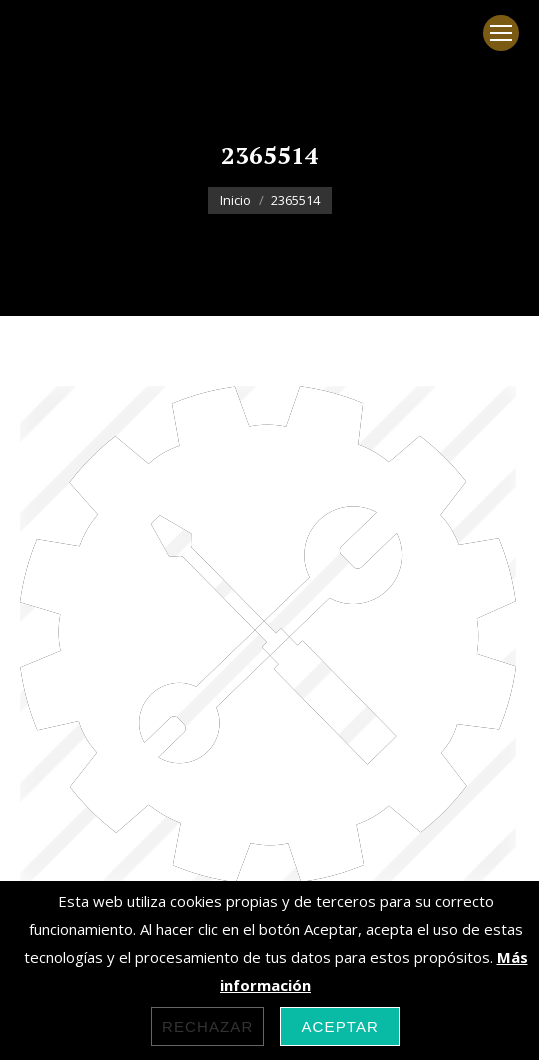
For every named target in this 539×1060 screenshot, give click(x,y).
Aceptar (340, 1026)
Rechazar (208, 1026)
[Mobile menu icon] (501, 33)
